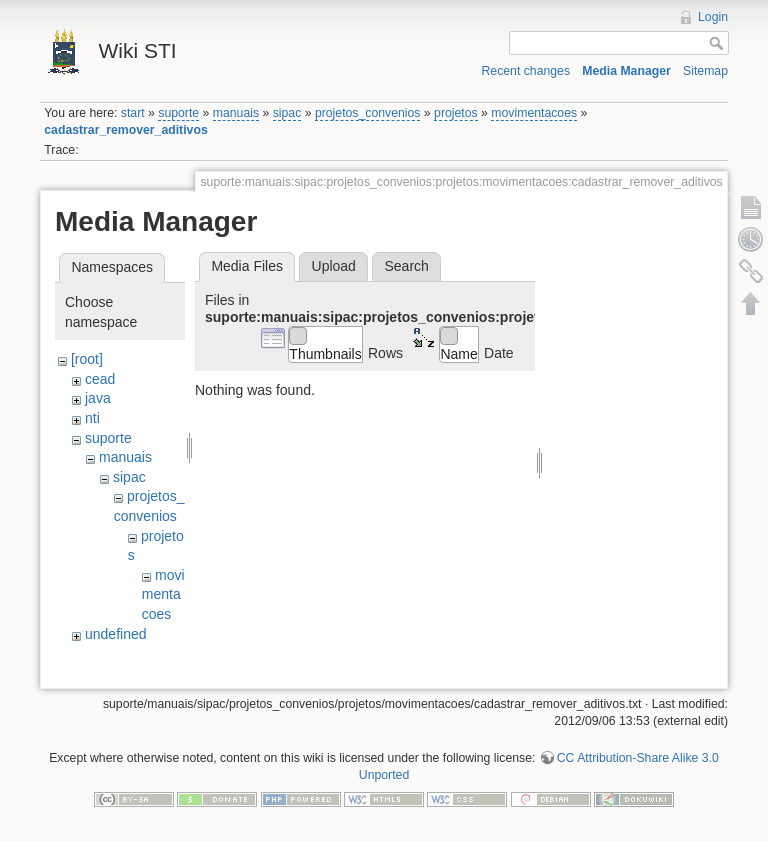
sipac (287, 113)
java (98, 398)
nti (92, 418)
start (133, 113)
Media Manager (626, 71)
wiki (96, 653)
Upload (334, 266)
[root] (87, 359)
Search (406, 266)
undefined (116, 634)
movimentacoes (534, 113)
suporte (178, 113)
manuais (236, 113)
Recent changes (526, 71)
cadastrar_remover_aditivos (125, 130)
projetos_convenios (368, 113)
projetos (456, 113)
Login (713, 17)
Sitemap (705, 71)
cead (100, 379)
